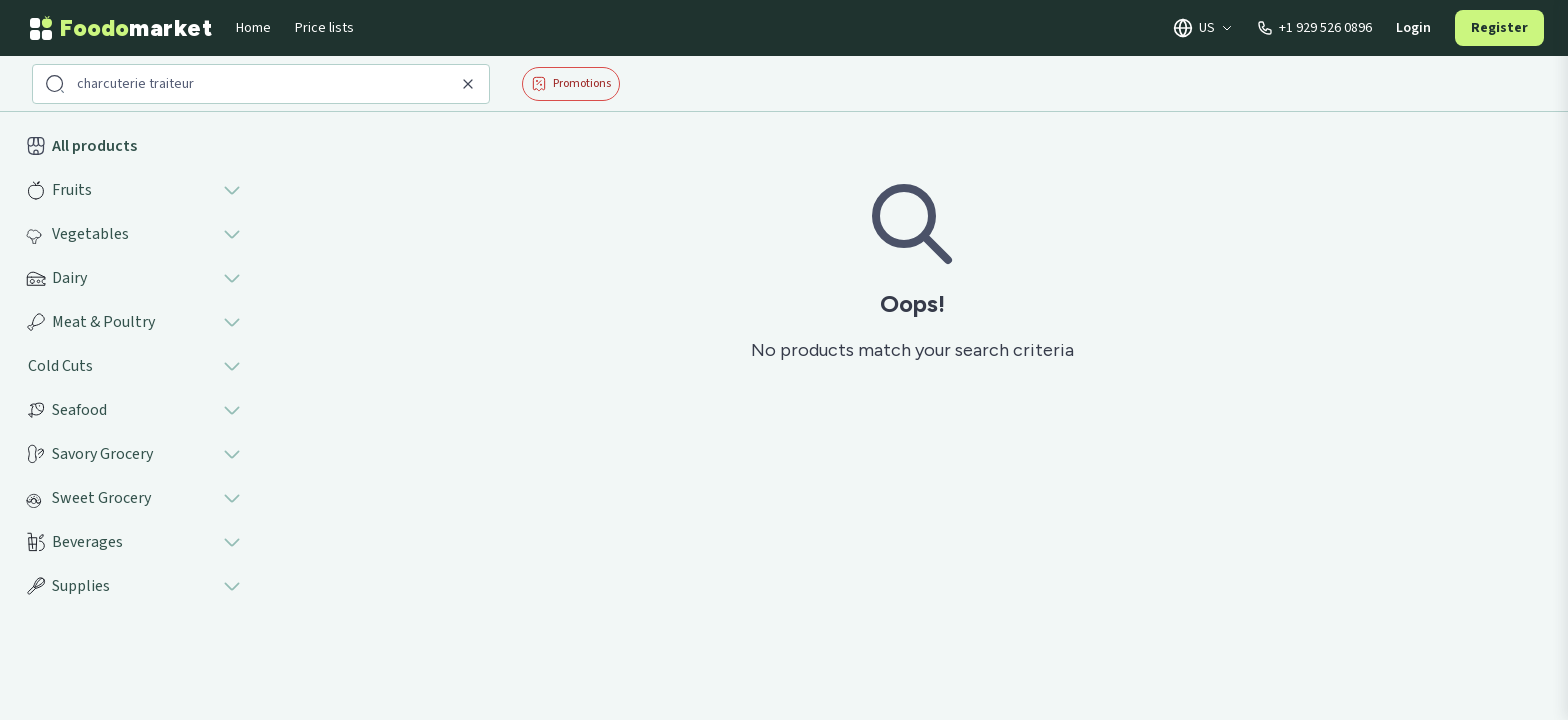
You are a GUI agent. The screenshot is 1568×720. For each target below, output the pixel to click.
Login (1413, 28)
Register (1499, 28)
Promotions (571, 83)
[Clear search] (468, 84)
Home (253, 28)
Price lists (324, 28)
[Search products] (262, 84)
